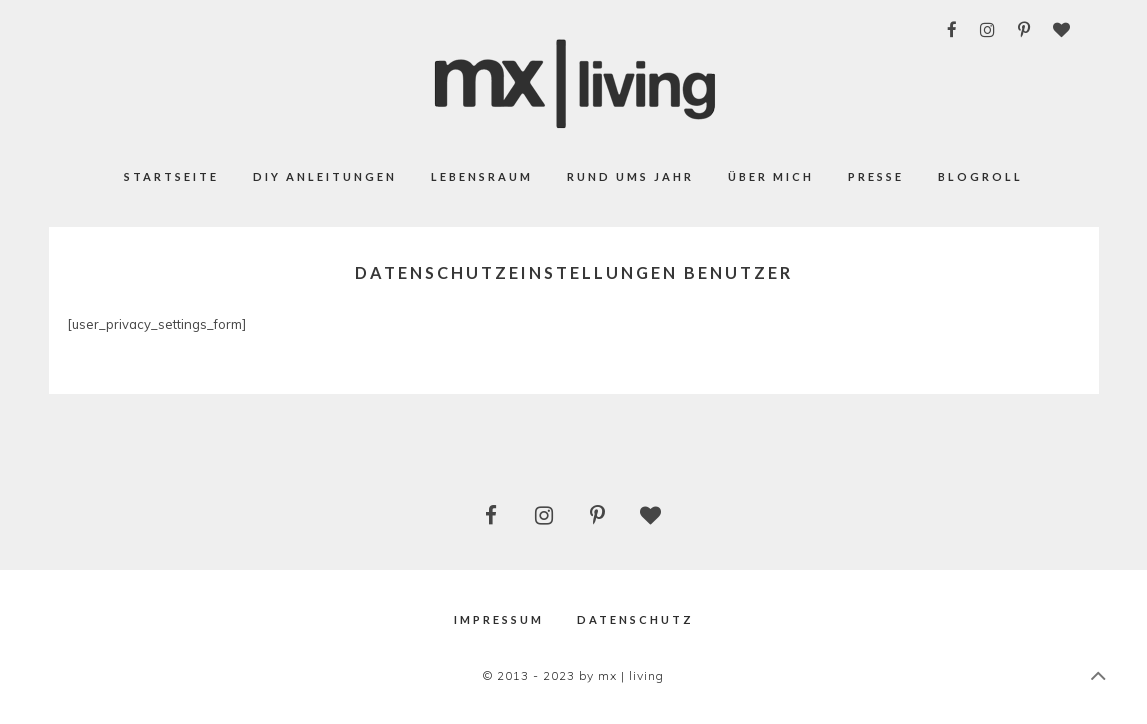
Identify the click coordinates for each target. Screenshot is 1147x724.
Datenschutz (635, 619)
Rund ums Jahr (630, 176)
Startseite (171, 176)
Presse (876, 176)
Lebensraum (482, 176)
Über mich (771, 176)
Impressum (499, 619)
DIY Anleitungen (325, 176)
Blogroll (980, 176)
